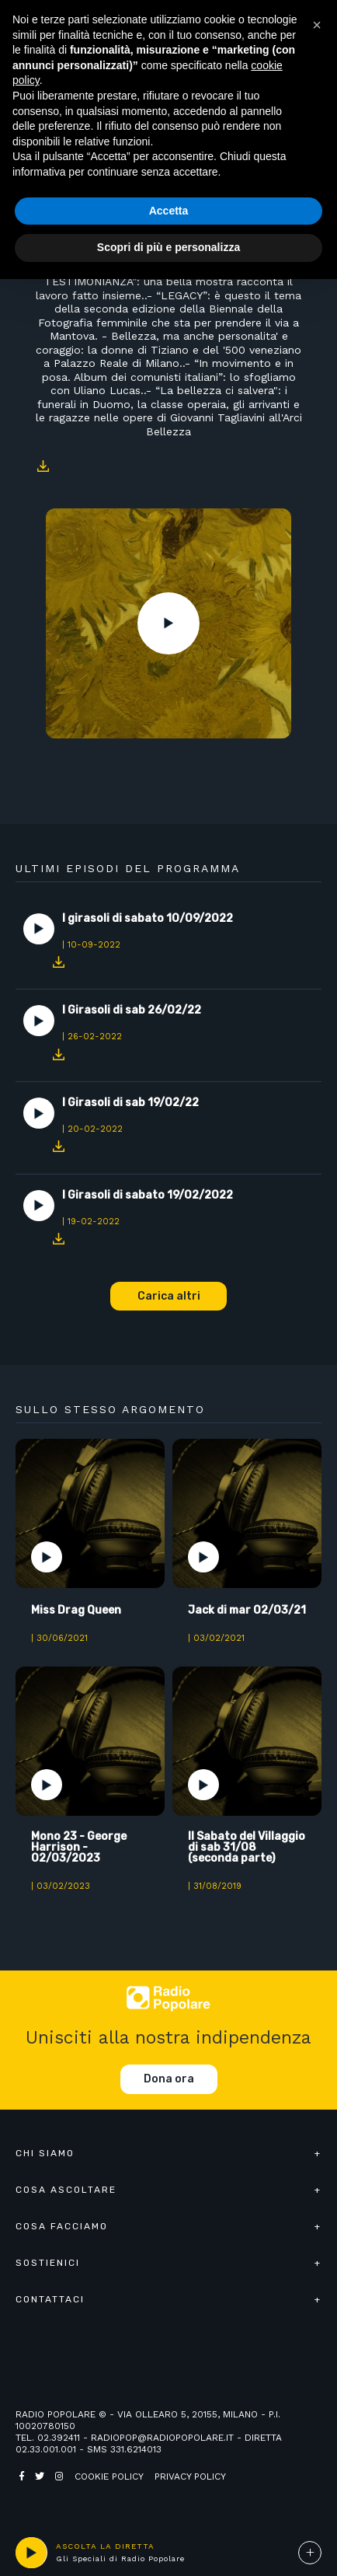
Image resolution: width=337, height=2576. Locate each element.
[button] (316, 24)
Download (42, 465)
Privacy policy (190, 2476)
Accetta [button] (169, 210)
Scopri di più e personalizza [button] (168, 247)
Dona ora (169, 2079)
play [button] (31, 2552)
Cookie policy (109, 2476)
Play (168, 623)
